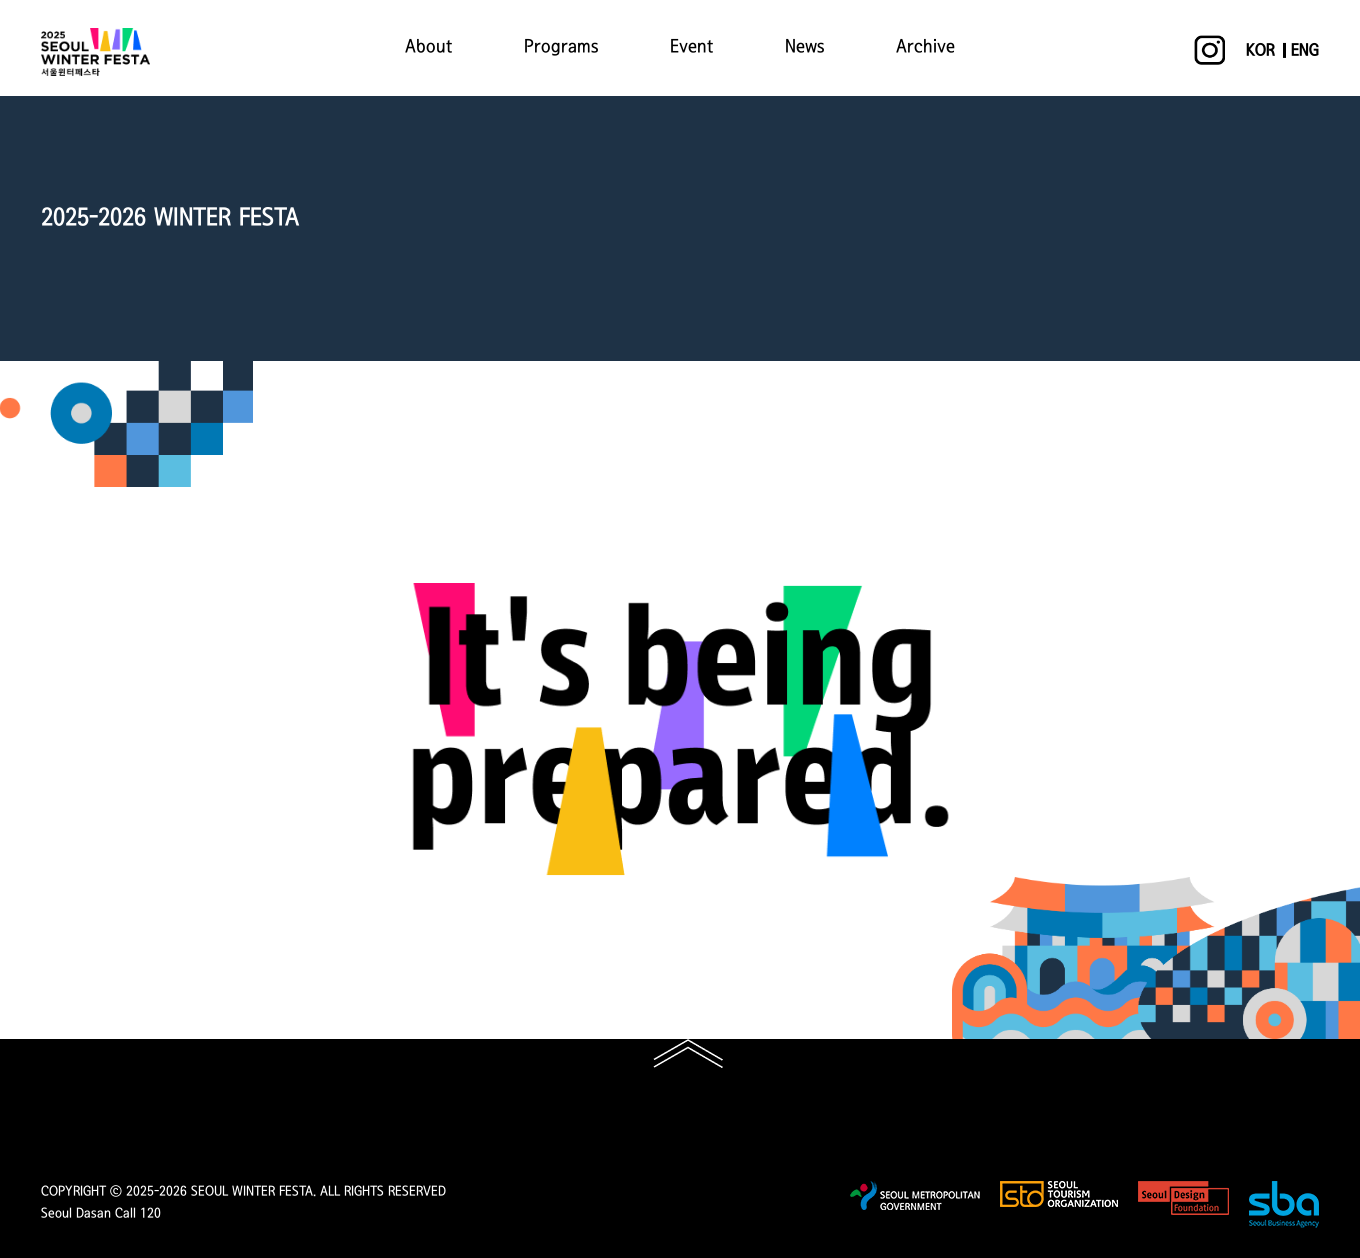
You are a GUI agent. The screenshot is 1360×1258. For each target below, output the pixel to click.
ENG (1305, 51)
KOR (1260, 51)
